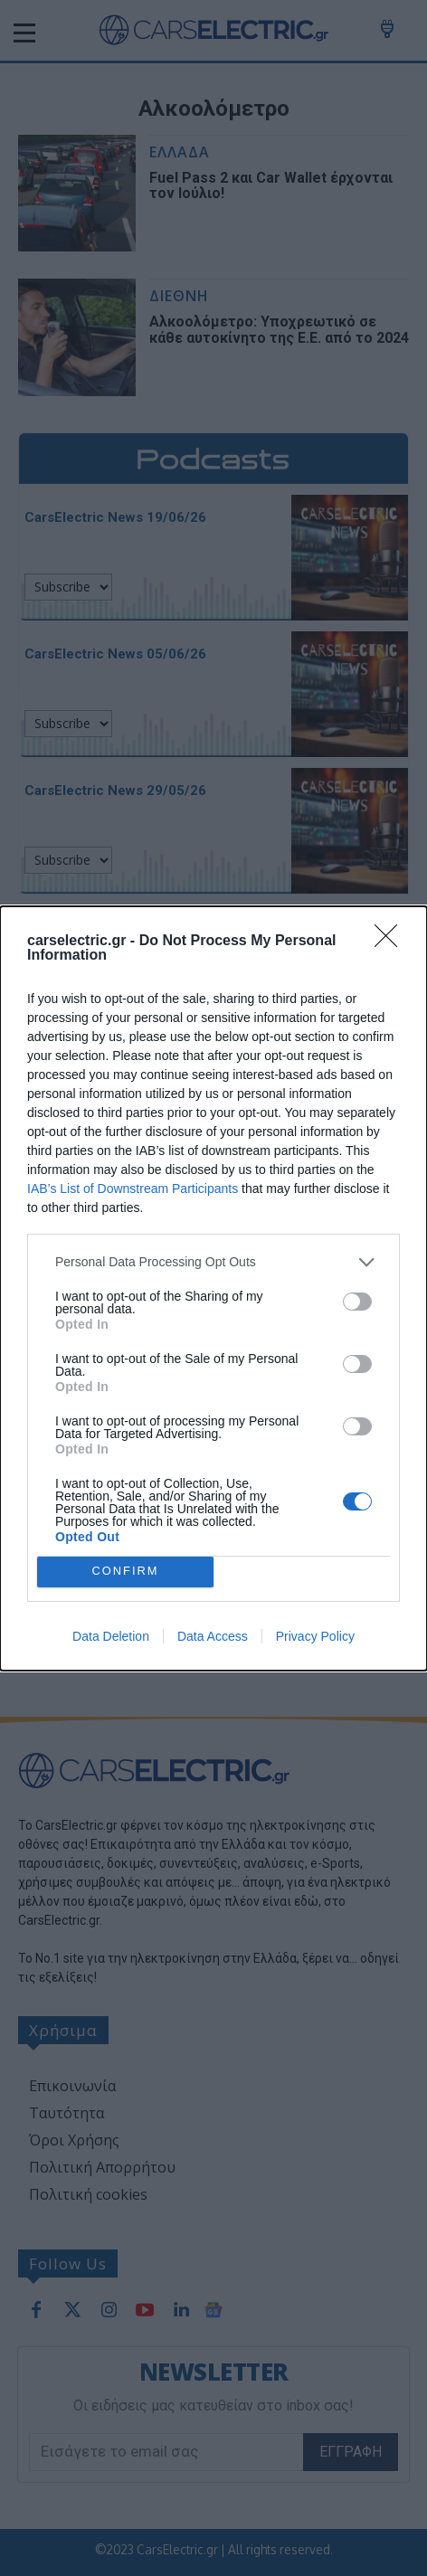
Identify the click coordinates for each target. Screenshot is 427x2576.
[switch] (357, 1302)
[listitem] (213, 1262)
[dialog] (213, 1288)
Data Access (212, 1636)
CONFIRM (125, 1571)
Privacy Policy (315, 1636)
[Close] (392, 941)
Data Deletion (110, 1636)
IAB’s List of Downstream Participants (132, 1188)
